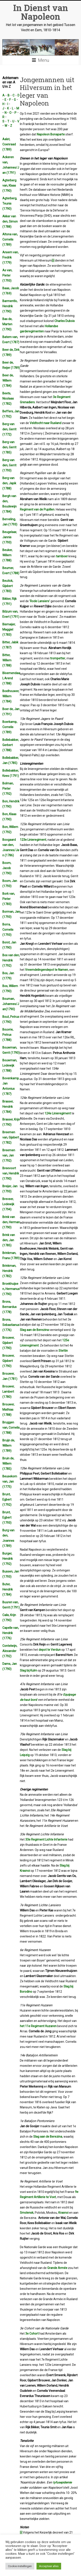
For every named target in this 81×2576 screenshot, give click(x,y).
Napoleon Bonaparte (51, 134)
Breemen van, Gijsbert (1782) (10, 1137)
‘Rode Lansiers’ (39, 601)
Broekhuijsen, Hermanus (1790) (11, 1289)
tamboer (62, 556)
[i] (53, 260)
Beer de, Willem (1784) (8, 380)
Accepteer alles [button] (49, 2566)
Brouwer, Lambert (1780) (8, 1392)
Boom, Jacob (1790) (6, 868)
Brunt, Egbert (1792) (6, 1499)
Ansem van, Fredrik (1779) (10, 257)
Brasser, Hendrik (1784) (7, 1107)
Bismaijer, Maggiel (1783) (9, 629)
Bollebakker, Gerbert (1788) (10, 745)
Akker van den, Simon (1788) (10, 221)
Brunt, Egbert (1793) (6, 1517)
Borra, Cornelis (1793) (7, 930)
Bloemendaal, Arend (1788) (11, 678)
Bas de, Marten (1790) (7, 324)
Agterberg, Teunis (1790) (9, 203)
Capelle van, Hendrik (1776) (10, 1633)
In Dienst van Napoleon (40, 12)
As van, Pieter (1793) (7, 275)
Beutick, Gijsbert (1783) (7, 586)
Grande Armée (57, 2268)
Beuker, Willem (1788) (7, 555)
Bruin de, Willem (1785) (8, 1463)
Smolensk (26, 2212)
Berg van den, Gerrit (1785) (9, 447)
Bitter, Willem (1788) (6, 660)
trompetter (57, 658)
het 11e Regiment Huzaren (38, 2026)
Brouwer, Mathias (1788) (8, 1409)
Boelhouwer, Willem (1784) (10, 696)
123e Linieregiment (33, 839)
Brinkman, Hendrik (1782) (9, 1271)
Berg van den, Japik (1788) (9, 483)
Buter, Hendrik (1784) (7, 1589)
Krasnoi (63, 2212)
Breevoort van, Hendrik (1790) (10, 1173)
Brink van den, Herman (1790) (11, 1222)
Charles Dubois (64, 321)
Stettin (63, 1350)
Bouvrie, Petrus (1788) (7, 1035)
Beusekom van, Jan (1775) (9, 1481)
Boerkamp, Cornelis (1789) (9, 727)
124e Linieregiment (57, 1113)
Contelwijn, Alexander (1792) (9, 1651)
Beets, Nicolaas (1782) (8, 398)
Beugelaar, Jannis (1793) (9, 537)
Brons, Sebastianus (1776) (10, 1325)
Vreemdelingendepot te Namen (46, 969)
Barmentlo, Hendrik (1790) (9, 306)
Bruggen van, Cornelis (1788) (11, 1427)
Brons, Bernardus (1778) (9, 1307)
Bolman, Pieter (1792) (8, 788)
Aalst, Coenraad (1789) (9, 144)
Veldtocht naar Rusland (45, 423)
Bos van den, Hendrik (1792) (11, 960)
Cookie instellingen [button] (20, 2566)
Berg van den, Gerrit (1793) (9, 465)
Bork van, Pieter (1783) (8, 899)
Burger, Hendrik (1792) (7, 1559)
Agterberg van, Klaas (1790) (9, 185)
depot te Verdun (49, 1649)
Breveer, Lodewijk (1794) (8, 1204)
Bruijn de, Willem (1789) (8, 1445)
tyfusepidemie (62, 2482)
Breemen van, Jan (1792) (8, 1155)
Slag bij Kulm (28, 1670)
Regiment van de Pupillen (37, 509)
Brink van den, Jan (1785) (8, 1240)
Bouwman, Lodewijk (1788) (9, 1065)
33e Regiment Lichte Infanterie (46, 1839)
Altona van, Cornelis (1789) (10, 239)
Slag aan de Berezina (34, 1330)
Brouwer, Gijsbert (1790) (8, 1343)
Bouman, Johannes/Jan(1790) (10, 1004)
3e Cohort (32, 2333)
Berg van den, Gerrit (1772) (9, 429)
